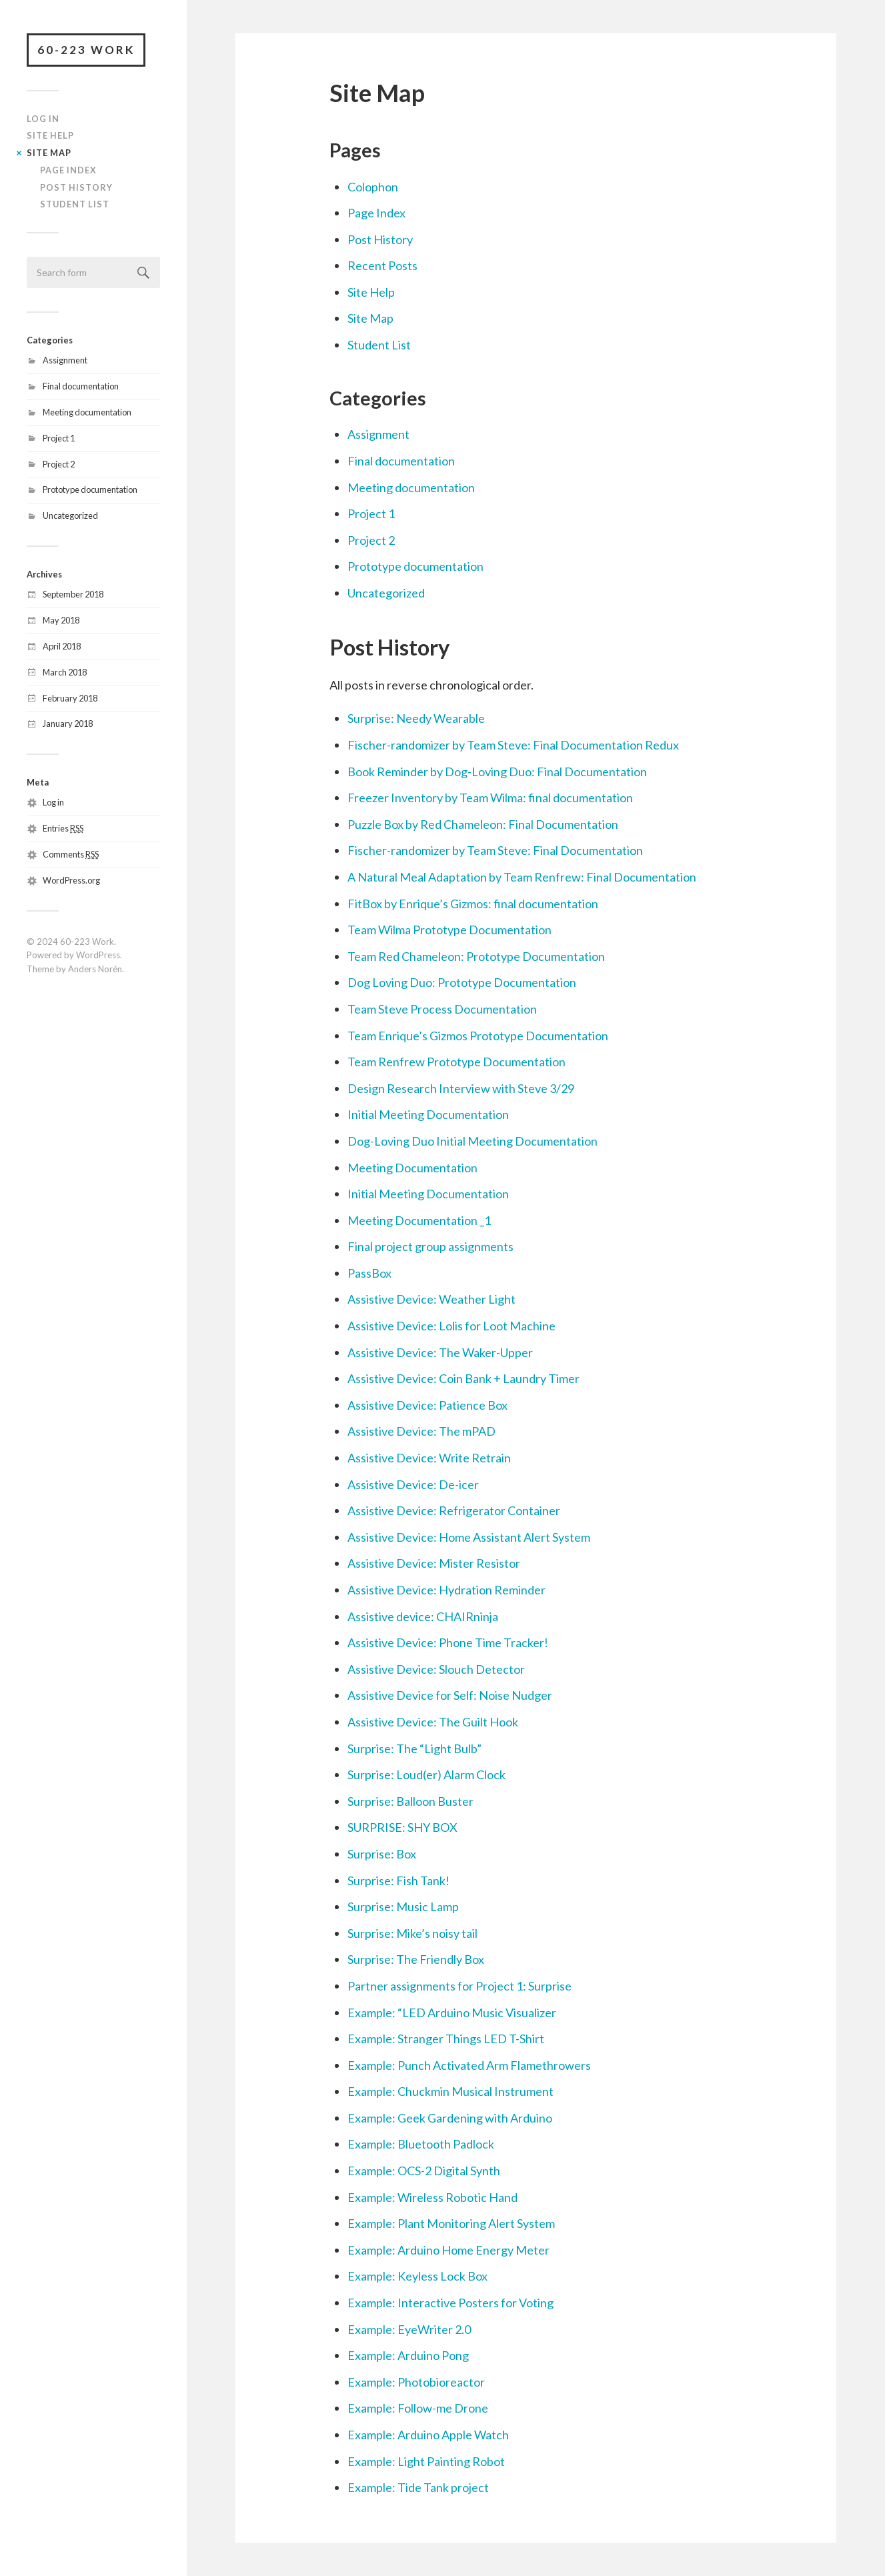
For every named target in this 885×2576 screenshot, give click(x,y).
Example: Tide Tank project (418, 2487)
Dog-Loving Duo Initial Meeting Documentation (472, 1141)
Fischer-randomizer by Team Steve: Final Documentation (495, 850)
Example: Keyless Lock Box (417, 2276)
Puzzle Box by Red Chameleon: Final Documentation (482, 824)
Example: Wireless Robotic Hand (432, 2197)
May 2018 (61, 620)
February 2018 (70, 698)
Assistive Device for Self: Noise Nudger (449, 1695)
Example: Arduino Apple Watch (428, 2434)
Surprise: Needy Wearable (416, 718)
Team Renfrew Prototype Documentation (456, 1061)
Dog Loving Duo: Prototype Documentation (461, 982)
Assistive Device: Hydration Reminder (446, 1589)
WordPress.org (71, 880)
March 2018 (65, 672)
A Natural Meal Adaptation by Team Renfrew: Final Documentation (521, 877)
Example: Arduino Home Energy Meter (448, 2250)
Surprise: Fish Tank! (398, 1880)
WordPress (98, 955)
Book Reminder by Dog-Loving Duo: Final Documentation (497, 771)
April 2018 (62, 646)
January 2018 (68, 723)
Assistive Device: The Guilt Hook (432, 1721)
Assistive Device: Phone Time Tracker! (447, 1642)
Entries (63, 828)
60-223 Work (86, 50)
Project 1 (59, 438)
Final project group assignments (430, 1246)
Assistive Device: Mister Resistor (433, 1563)
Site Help (50, 135)
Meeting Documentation (412, 1167)
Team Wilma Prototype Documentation (449, 929)
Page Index (68, 170)
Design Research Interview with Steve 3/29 (460, 1088)
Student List (74, 204)
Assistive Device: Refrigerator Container (453, 1510)
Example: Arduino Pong (408, 2355)
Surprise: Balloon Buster (410, 1801)
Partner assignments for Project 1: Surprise (459, 1986)
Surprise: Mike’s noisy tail (412, 1933)
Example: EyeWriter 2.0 (409, 2329)
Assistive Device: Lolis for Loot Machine (451, 1325)
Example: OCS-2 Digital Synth (423, 2170)
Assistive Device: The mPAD (421, 1431)
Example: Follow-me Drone (417, 2408)
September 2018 (73, 594)
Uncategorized (70, 515)
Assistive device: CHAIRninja (422, 1616)
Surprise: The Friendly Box (415, 1959)
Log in (53, 802)
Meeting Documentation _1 (419, 1220)
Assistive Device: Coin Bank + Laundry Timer (463, 1378)
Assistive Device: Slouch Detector (436, 1669)
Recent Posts (382, 265)
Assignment (65, 360)
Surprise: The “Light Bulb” (414, 1748)
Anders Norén (95, 969)
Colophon (372, 186)
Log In (43, 118)
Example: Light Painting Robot (426, 2461)
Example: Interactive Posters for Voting (450, 2302)
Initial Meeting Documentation (428, 1114)
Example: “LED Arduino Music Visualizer (451, 2012)
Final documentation (81, 386)
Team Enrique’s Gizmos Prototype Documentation (477, 1035)
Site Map (49, 152)
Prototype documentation (90, 489)
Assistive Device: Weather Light (431, 1299)
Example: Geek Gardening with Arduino (449, 2118)
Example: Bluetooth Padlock (420, 2144)
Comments (71, 854)
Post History (76, 187)
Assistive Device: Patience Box (427, 1405)
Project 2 (59, 464)
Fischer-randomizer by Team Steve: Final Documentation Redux (513, 745)
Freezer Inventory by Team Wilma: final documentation (490, 797)
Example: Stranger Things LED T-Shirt (445, 2038)
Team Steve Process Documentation (442, 1009)
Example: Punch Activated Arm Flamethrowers (469, 2065)
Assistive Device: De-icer (413, 1484)
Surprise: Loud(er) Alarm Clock (426, 1774)
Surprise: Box (381, 1853)
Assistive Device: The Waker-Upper (440, 1352)
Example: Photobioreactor (416, 2382)
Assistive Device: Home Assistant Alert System (468, 1537)
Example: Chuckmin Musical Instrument (450, 2091)
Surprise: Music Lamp (403, 1906)
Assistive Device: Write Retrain (429, 1457)
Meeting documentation (87, 412)
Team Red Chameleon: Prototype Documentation (476, 956)
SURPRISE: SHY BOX (402, 1827)
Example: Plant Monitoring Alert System (451, 2223)
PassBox (369, 1273)
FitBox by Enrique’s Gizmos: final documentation (472, 903)
